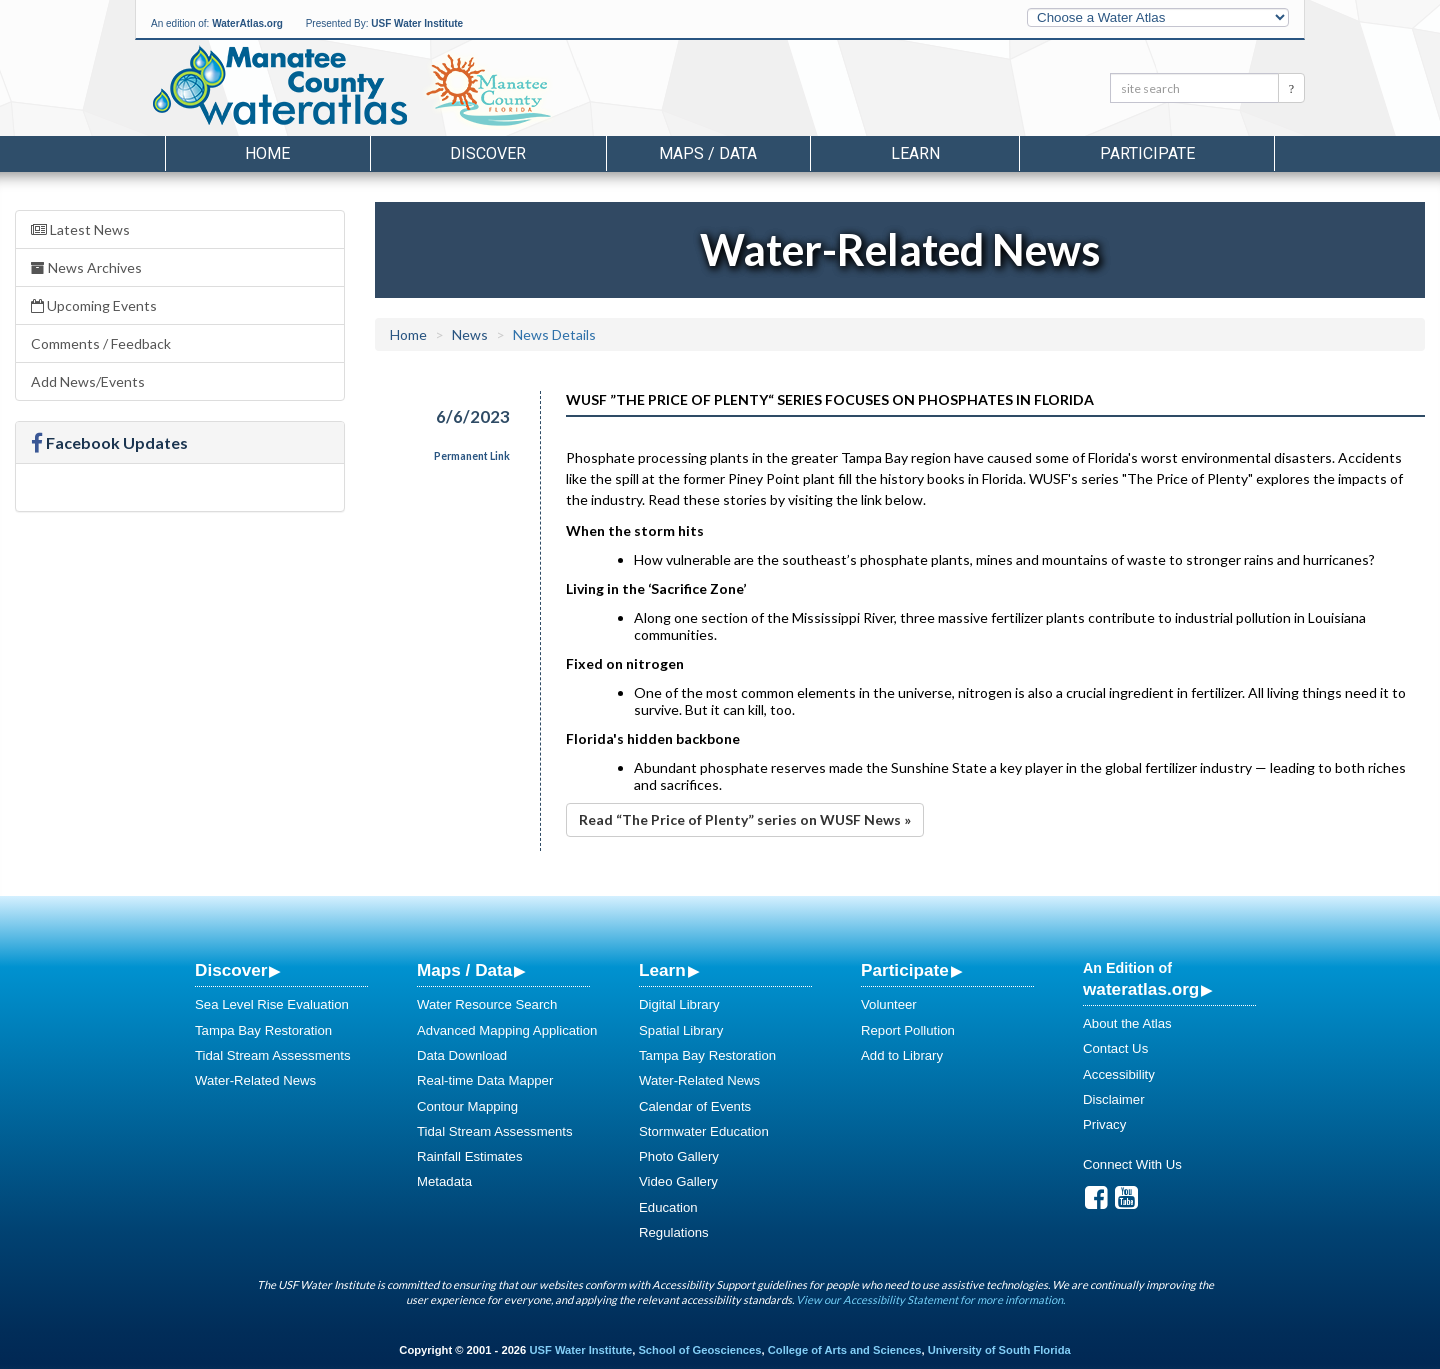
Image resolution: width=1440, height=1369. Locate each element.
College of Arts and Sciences (845, 1350)
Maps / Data (464, 970)
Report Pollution (908, 1030)
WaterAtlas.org (247, 23)
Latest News (80, 229)
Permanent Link (472, 456)
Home (267, 153)
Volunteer (889, 1004)
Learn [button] (915, 153)
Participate (905, 970)
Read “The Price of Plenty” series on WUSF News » (745, 819)
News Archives (86, 267)
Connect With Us (1132, 1164)
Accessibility (1119, 1074)
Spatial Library (681, 1030)
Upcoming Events (94, 305)
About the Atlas (1127, 1023)
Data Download (462, 1055)
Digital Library (679, 1004)
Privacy (1104, 1124)
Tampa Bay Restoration (263, 1030)
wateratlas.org (1141, 989)
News (470, 334)
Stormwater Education (704, 1131)
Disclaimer (1114, 1099)
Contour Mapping (467, 1106)
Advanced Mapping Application (507, 1030)
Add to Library (902, 1055)
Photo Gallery (679, 1156)
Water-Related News (255, 1080)
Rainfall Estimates (470, 1156)
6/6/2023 (473, 416)
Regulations (674, 1232)
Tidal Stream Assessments (273, 1055)
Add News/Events (88, 381)
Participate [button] (1147, 153)
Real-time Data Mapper (485, 1080)
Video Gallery (678, 1181)
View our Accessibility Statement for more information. (930, 1299)
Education (668, 1207)
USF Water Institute (417, 23)
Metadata (444, 1181)
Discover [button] (488, 153)
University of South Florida (999, 1350)
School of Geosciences (699, 1350)
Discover (231, 970)
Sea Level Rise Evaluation (272, 1004)
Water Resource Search (487, 1004)
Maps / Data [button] (708, 153)
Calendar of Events (695, 1106)
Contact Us (1115, 1048)
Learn (662, 970)
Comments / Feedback (101, 343)
